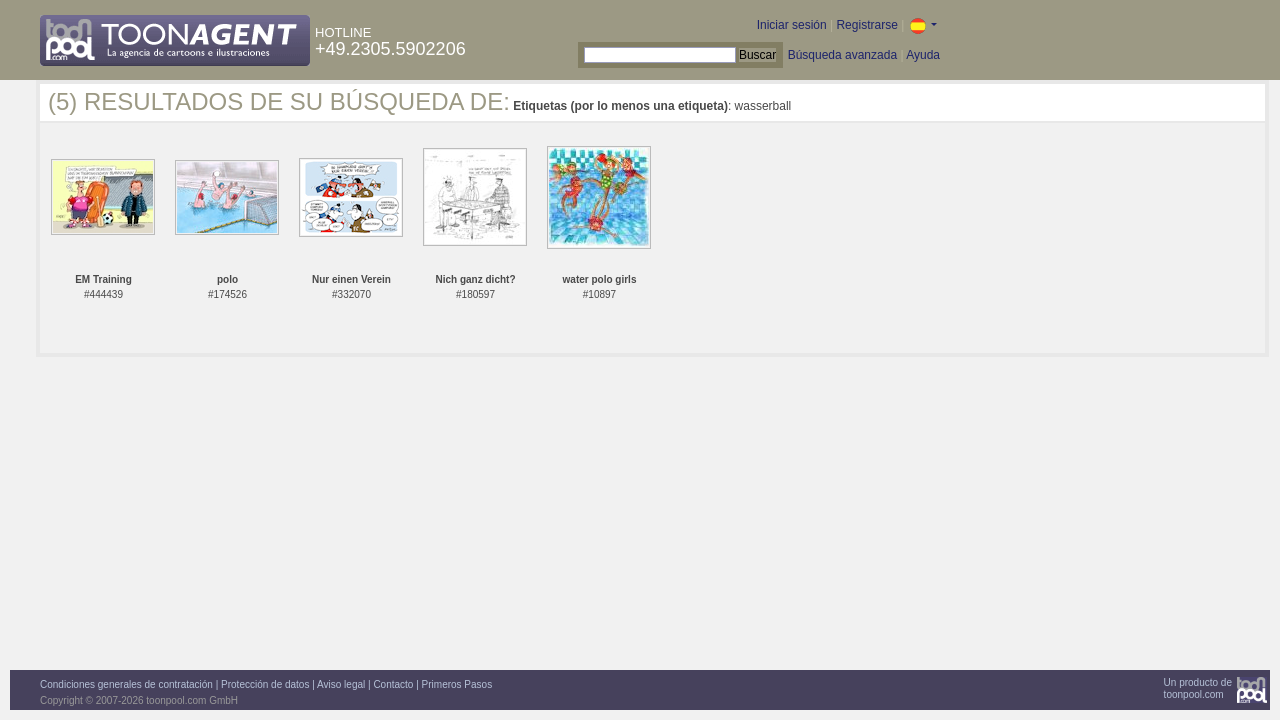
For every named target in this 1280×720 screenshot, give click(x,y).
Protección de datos (265, 684)
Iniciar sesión (792, 25)
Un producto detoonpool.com (1198, 688)
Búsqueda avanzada (842, 55)
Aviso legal (341, 684)
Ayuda (923, 55)
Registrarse (866, 25)
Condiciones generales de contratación (126, 684)
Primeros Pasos (457, 684)
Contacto (393, 684)
